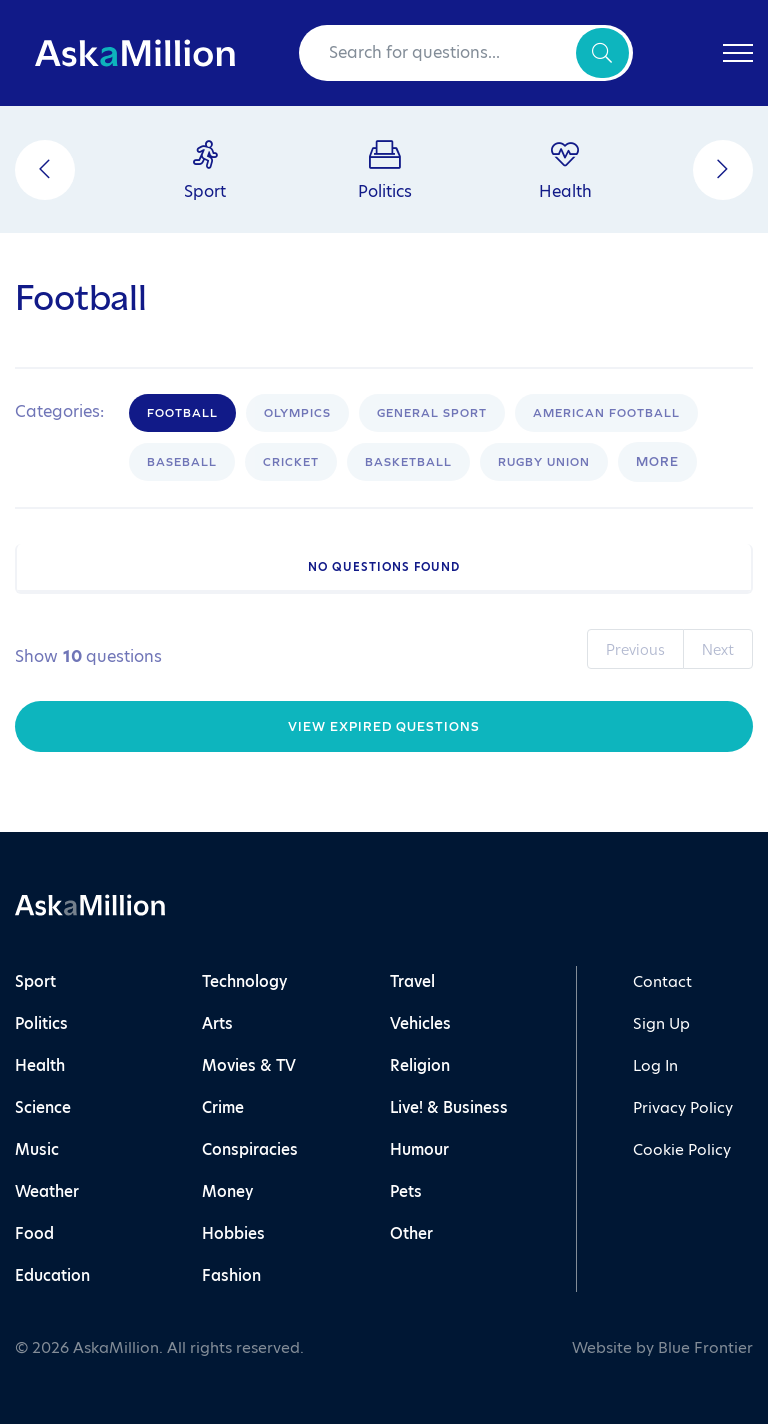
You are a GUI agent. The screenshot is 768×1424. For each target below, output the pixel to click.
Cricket (291, 462)
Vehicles (420, 1023)
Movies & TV (249, 1065)
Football (182, 413)
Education (52, 1275)
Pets (406, 1191)
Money (227, 1191)
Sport (35, 981)
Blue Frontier (705, 1347)
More (657, 461)
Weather (47, 1191)
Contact (662, 981)
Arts (217, 1023)
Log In (655, 1065)
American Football (606, 413)
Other (411, 1233)
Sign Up (661, 1023)
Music (37, 1149)
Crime (223, 1107)
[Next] (723, 170)
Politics (41, 1023)
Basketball (408, 462)
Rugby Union (544, 462)
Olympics (297, 413)
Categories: (59, 412)
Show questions (88, 657)
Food (34, 1233)
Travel (412, 981)
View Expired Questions (384, 726)
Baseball (182, 462)
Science (43, 1107)
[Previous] (45, 170)
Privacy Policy (683, 1107)
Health (40, 1065)
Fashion (231, 1275)
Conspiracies (250, 1149)
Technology (244, 981)
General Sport (432, 413)
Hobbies (233, 1233)
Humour (419, 1149)
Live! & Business (449, 1107)
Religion (420, 1065)
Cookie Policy (682, 1149)
